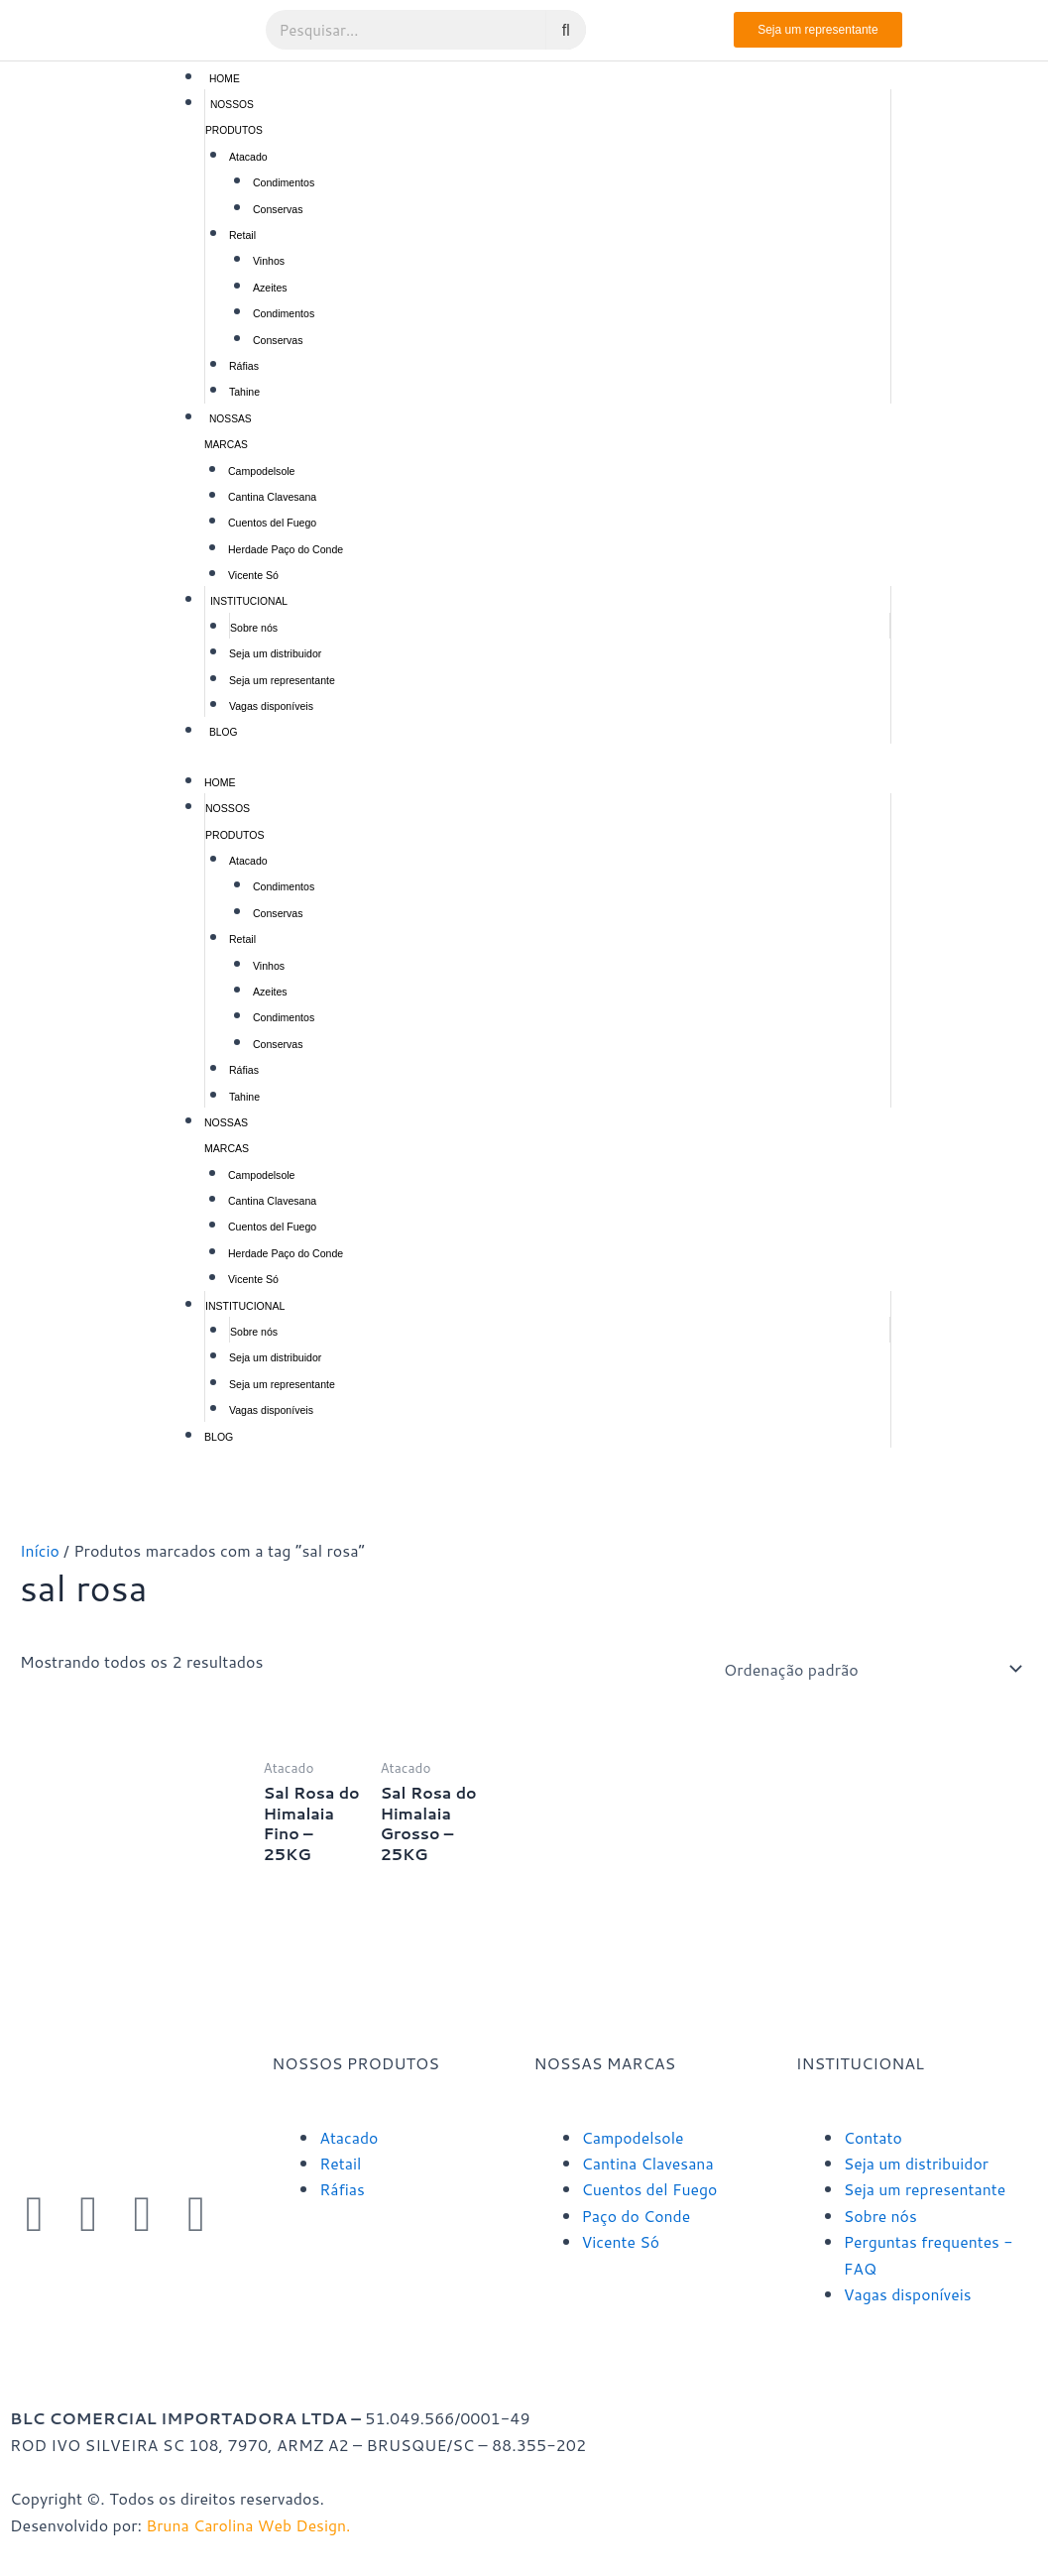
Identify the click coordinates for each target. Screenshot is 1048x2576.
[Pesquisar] (566, 30)
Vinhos (269, 261)
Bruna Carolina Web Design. (252, 2525)
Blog (223, 732)
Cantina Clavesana (272, 497)
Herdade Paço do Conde (285, 549)
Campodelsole (261, 471)
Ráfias (244, 366)
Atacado (248, 157)
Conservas (278, 209)
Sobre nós (254, 628)
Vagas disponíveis (271, 706)
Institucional (249, 601)
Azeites (270, 287)
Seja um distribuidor (275, 653)
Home (224, 78)
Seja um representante (282, 680)
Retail (242, 235)
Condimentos (283, 182)
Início (39, 1550)
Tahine (244, 392)
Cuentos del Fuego (272, 522)
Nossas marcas (228, 431)
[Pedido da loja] (869, 1669)
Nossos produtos (234, 117)
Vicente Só (253, 575)
